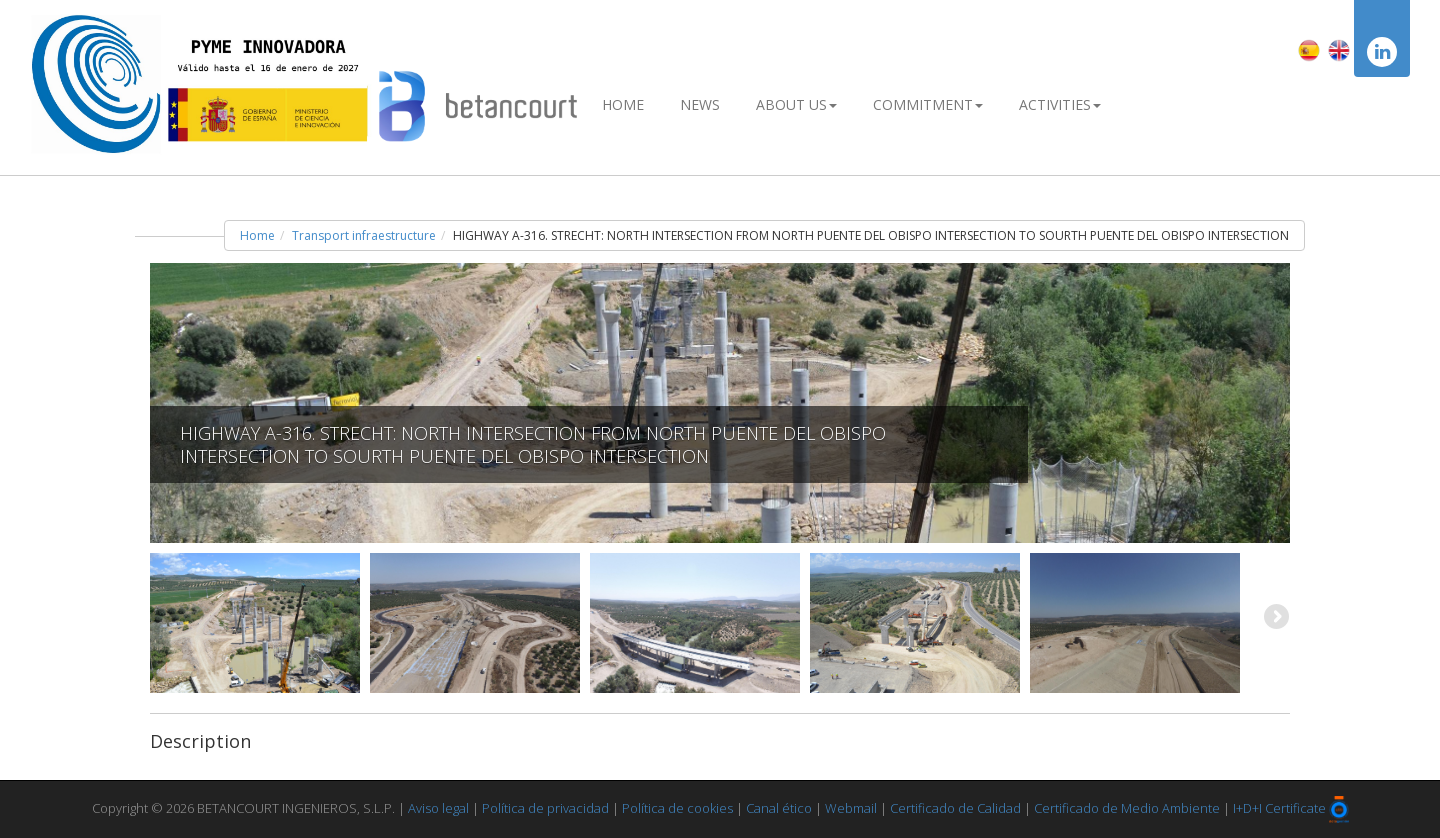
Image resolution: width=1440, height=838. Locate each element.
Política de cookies (677, 808)
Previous (165, 618)
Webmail (851, 808)
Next (1275, 618)
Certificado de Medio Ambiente (1127, 808)
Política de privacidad (545, 808)
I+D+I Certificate (1279, 808)
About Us (796, 104)
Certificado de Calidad (955, 808)
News (700, 104)
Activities (1060, 104)
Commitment (928, 104)
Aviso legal (438, 808)
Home (623, 104)
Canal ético (779, 808)
